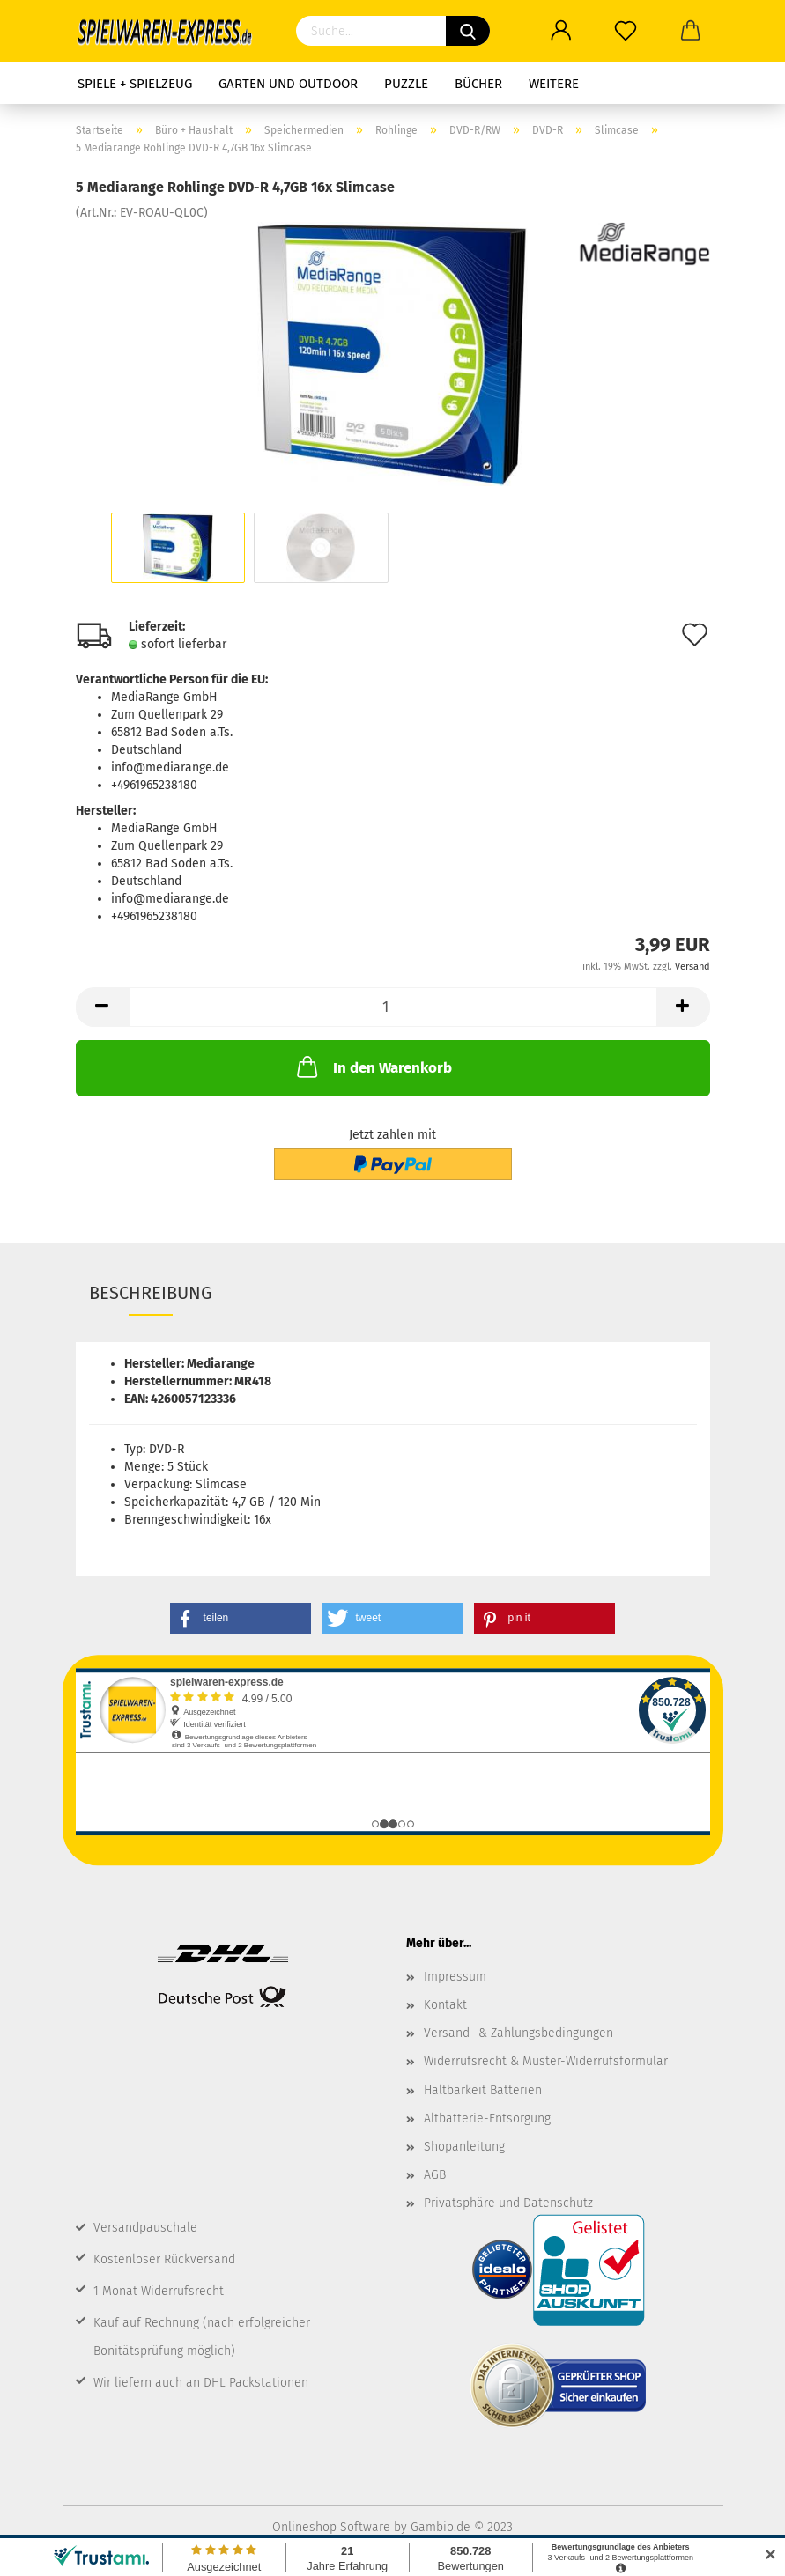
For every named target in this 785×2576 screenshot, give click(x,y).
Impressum (455, 1976)
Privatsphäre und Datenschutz (508, 2203)
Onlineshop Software (331, 2527)
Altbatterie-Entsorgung (487, 2118)
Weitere (554, 84)
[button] (240, 1618)
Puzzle (406, 84)
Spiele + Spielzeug (135, 84)
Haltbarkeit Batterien (483, 2090)
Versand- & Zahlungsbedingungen (518, 2033)
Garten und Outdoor (288, 84)
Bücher (478, 84)
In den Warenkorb (372, 1066)
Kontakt (445, 2004)
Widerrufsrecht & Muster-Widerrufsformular (546, 2061)
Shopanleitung (464, 2146)
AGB (435, 2174)
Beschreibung (150, 1292)
